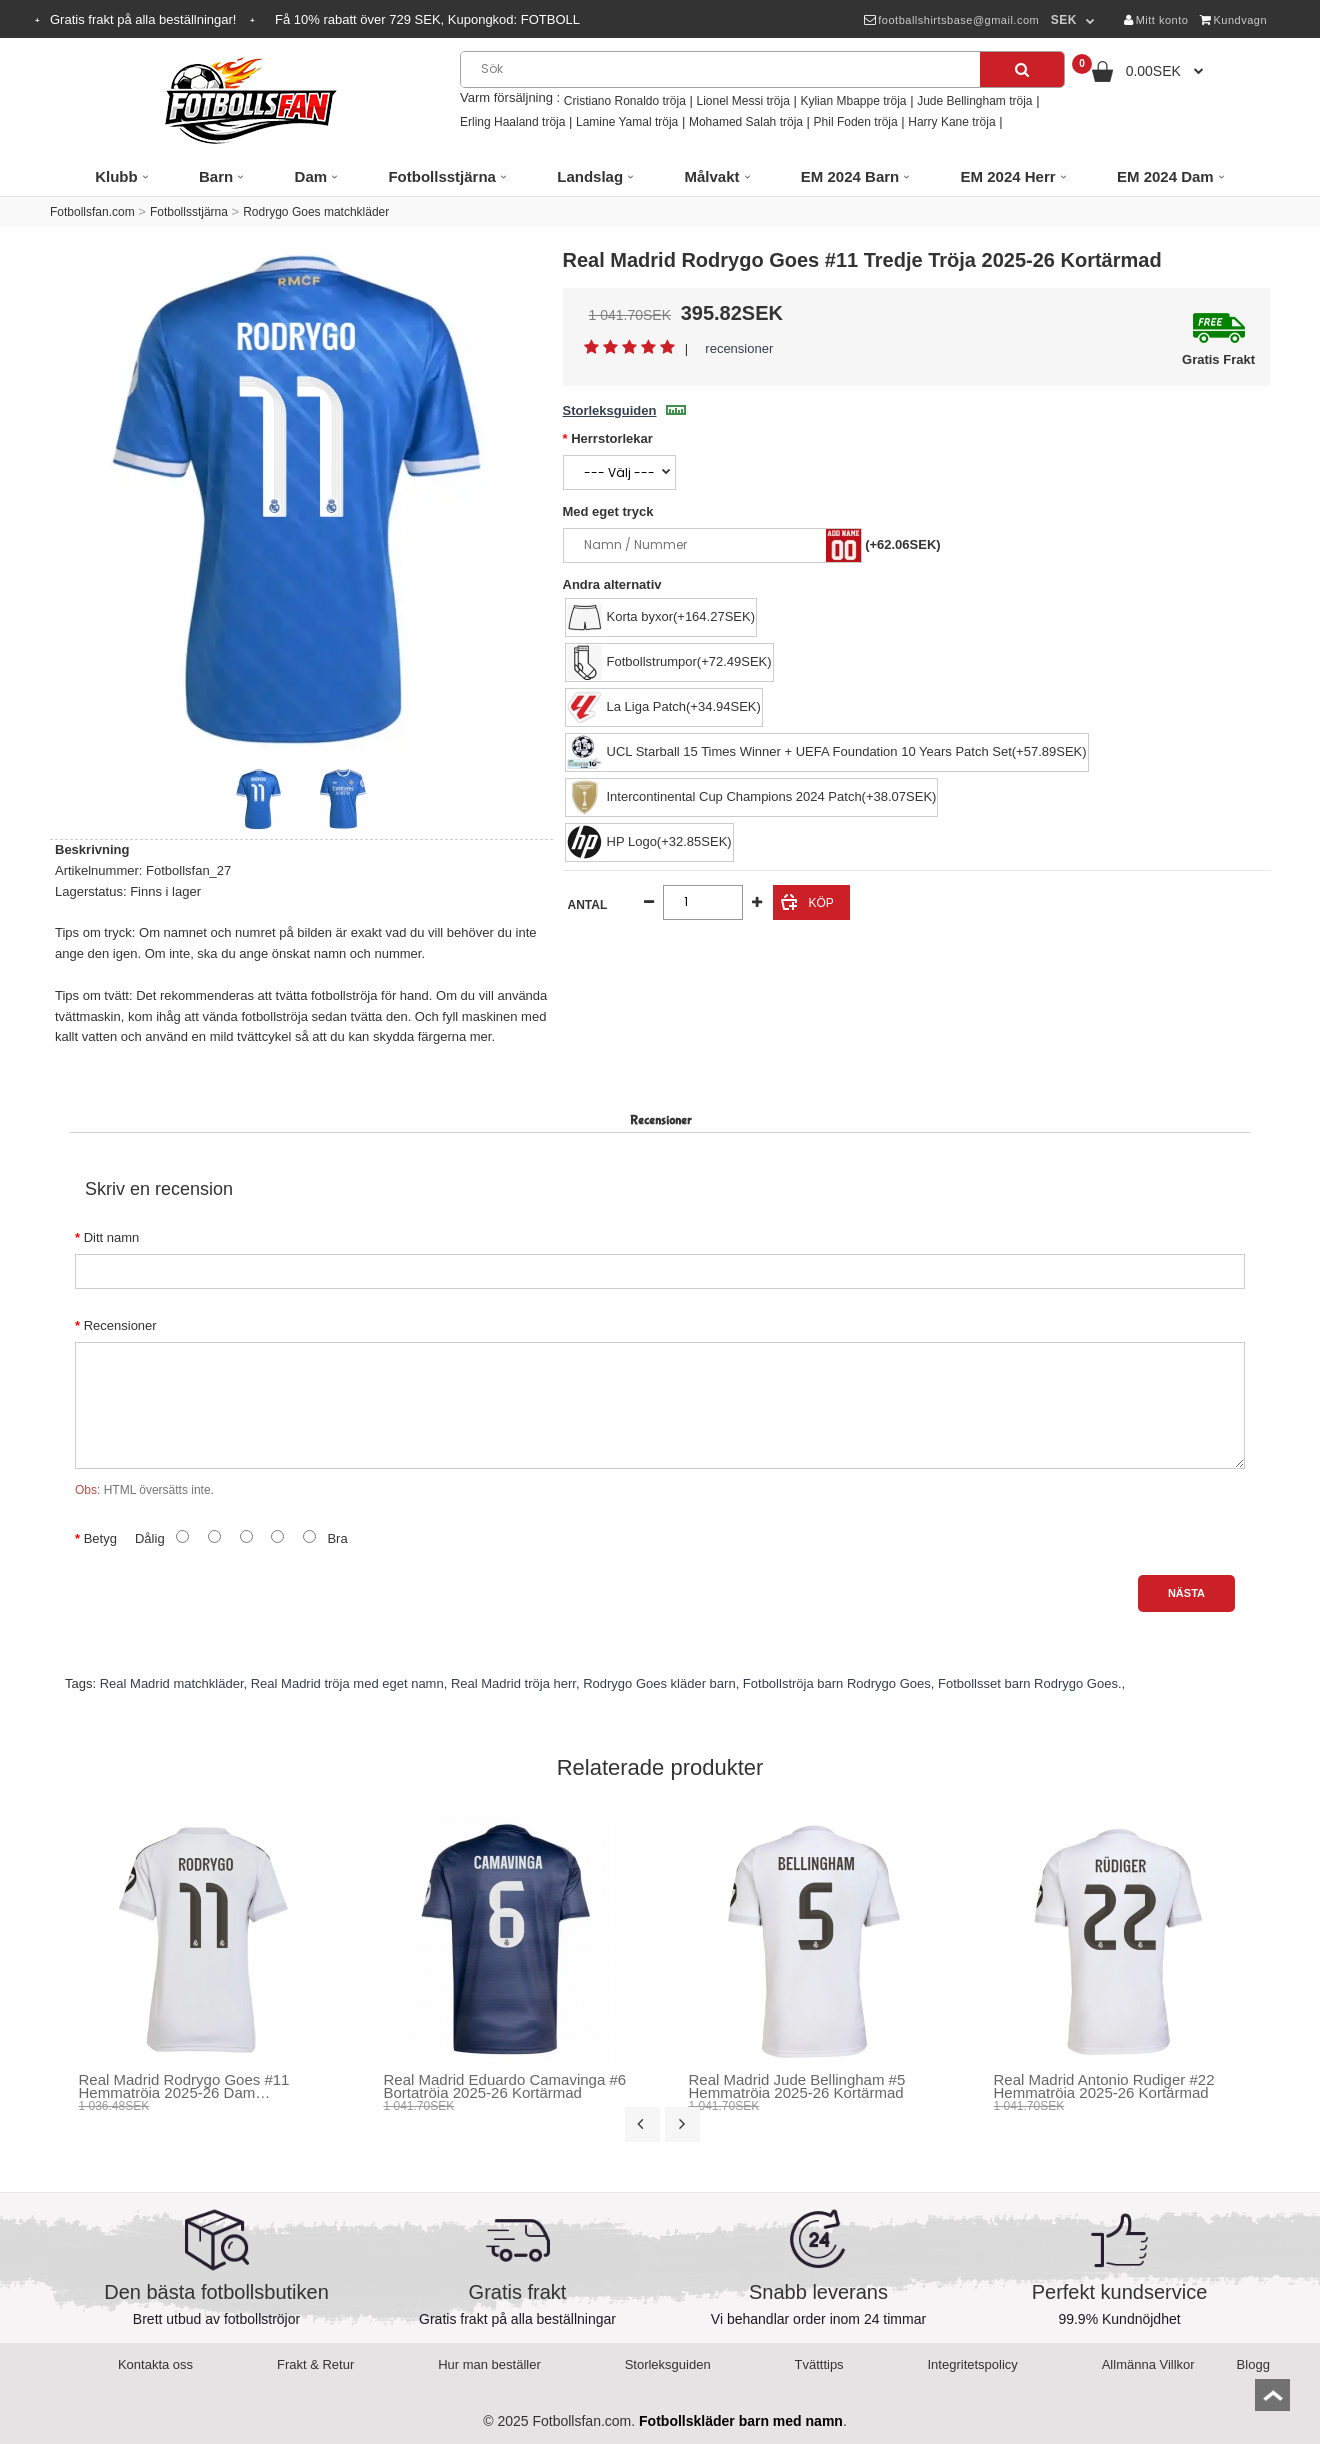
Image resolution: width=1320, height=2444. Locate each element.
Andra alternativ (612, 584)
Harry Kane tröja (951, 122)
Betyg (100, 1538)
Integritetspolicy (973, 2364)
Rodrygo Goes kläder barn (659, 1683)
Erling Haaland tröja (512, 122)
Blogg (1253, 2364)
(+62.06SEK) (903, 544)
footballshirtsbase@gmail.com (951, 20)
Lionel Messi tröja (742, 101)
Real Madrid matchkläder (172, 1683)
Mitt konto (1156, 20)
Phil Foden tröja (856, 122)
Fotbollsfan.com (92, 212)
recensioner (739, 348)
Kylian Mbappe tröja (853, 101)
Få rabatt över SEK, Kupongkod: (427, 19)
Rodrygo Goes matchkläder (316, 212)
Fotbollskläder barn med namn (741, 2421)
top (1272, 2401)
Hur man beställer (489, 2364)
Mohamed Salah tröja (746, 122)
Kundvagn (1233, 20)
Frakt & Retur (315, 2364)
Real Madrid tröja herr (513, 1683)
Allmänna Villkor (1148, 2364)
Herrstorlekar (612, 438)
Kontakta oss (155, 2364)
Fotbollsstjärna (189, 212)
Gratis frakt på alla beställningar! (145, 19)
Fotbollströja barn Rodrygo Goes (837, 1683)
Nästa (1186, 1593)
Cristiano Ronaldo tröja (625, 101)
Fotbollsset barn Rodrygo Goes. (1030, 1683)
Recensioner (120, 1325)
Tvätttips (819, 2364)
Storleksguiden (625, 410)
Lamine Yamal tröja (627, 122)
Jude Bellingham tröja (974, 101)
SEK (1064, 20)
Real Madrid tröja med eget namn (347, 1683)
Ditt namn (112, 1237)
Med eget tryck (608, 511)
